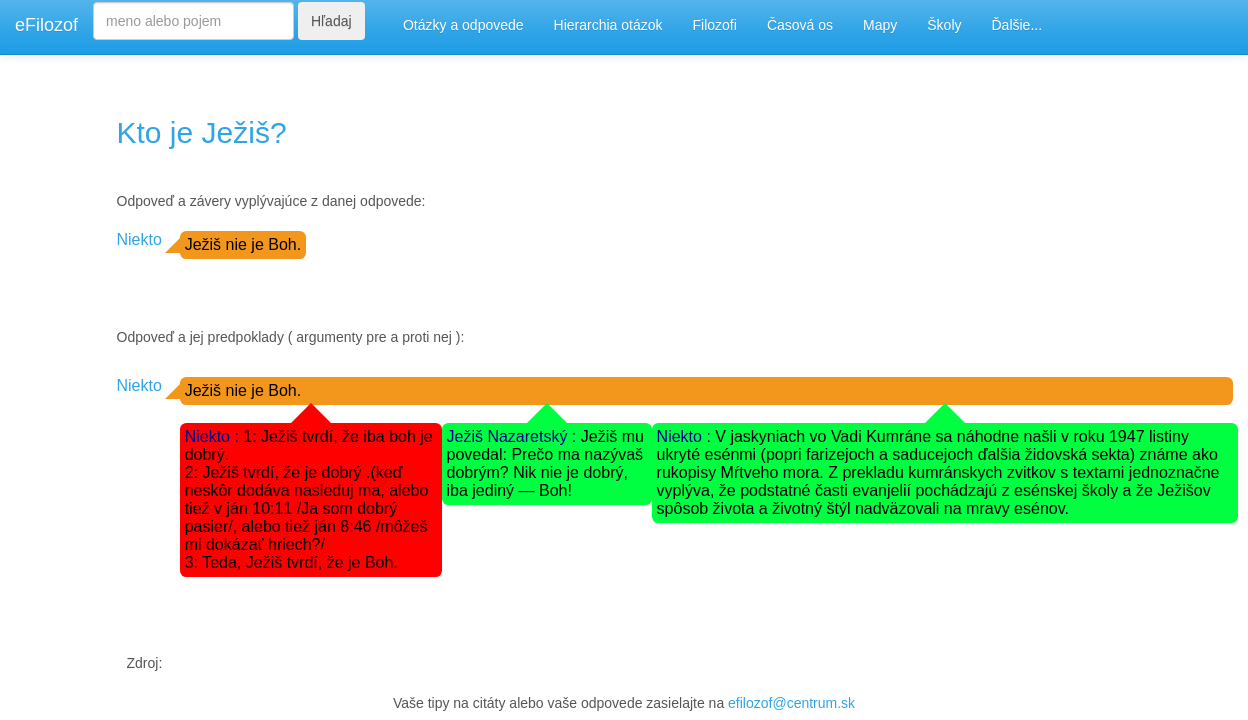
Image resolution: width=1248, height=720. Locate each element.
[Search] (193, 21)
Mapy (880, 25)
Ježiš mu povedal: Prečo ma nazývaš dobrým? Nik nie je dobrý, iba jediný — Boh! (545, 463)
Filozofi (715, 25)
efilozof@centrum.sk (791, 703)
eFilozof (46, 25)
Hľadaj (331, 21)
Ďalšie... (1017, 25)
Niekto (139, 239)
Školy (944, 25)
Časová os (800, 25)
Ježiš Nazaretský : (514, 436)
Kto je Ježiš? (202, 132)
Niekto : (214, 436)
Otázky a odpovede (463, 25)
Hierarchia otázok (608, 25)
